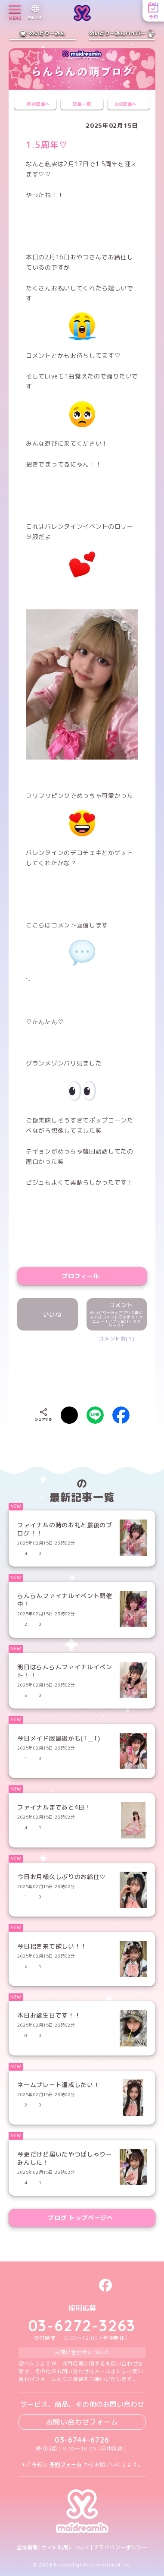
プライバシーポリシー (120, 2547)
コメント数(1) (116, 1338)
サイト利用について (65, 2547)
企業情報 (27, 2547)
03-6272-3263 (82, 2326)
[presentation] (91, 1368)
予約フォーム (66, 2464)
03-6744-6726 (82, 2440)
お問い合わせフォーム (82, 2422)
